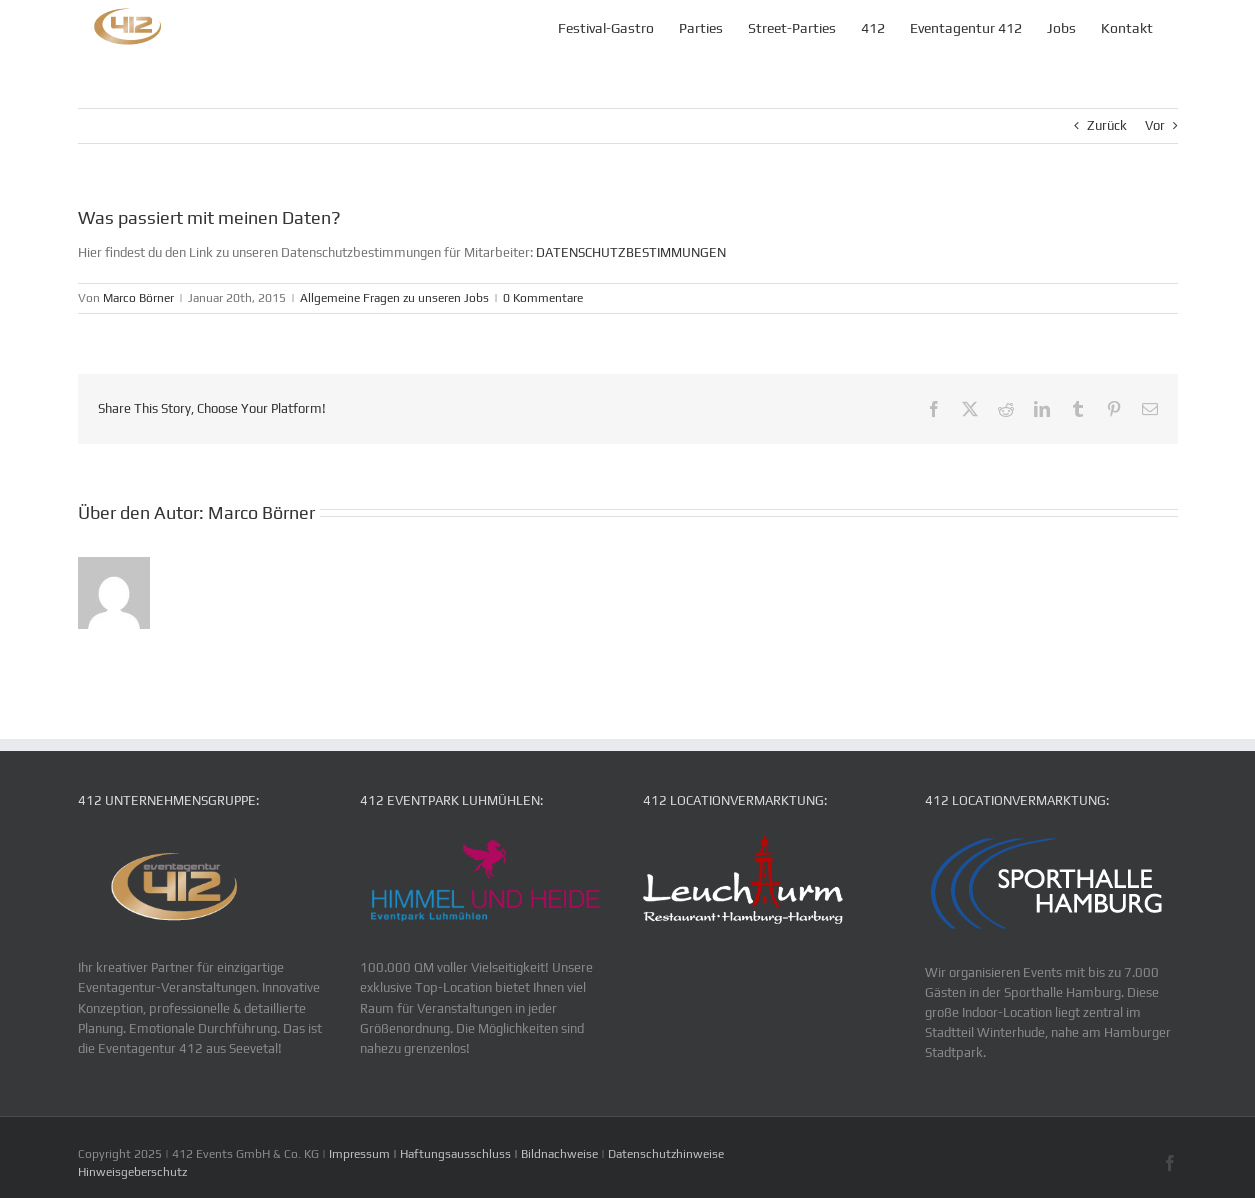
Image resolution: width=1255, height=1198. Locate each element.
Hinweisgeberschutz (132, 1172)
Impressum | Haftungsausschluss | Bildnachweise (465, 1154)
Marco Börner (138, 298)
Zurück (1107, 125)
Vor (1155, 125)
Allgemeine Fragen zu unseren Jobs (394, 298)
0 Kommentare (543, 298)
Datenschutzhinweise (666, 1154)
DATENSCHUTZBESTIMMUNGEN (629, 252)
